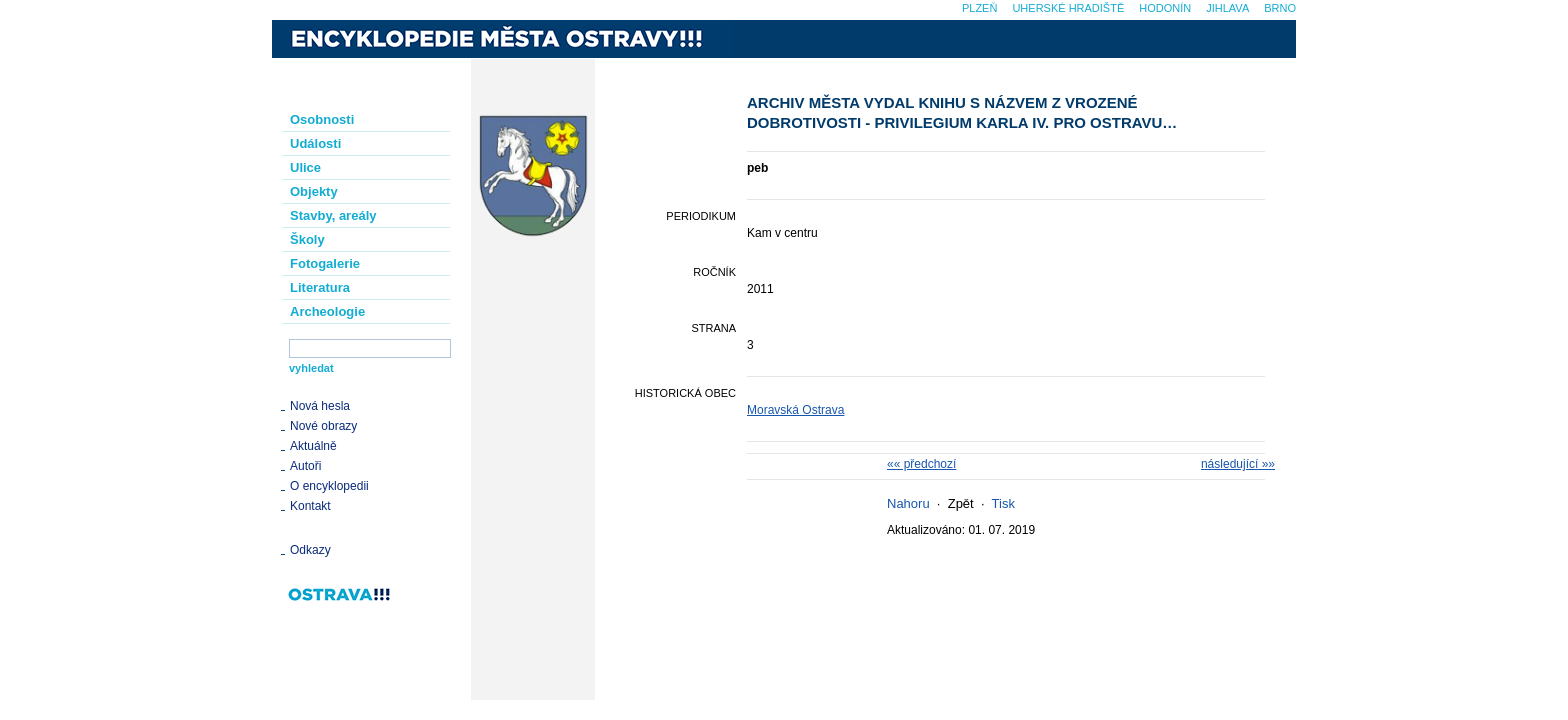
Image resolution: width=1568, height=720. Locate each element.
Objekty (314, 191)
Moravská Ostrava (795, 410)
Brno (1280, 8)
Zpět (961, 503)
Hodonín (1165, 8)
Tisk (1003, 503)
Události (315, 143)
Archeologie (327, 311)
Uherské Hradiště (1068, 8)
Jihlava (1227, 8)
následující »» (1238, 464)
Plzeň (979, 8)
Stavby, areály (333, 215)
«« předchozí (921, 464)
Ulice (305, 167)
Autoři (305, 466)
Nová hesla (320, 406)
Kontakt (310, 506)
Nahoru (908, 503)
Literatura (320, 287)
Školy (307, 239)
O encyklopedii (329, 486)
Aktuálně (313, 446)
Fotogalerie (325, 263)
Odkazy (310, 550)
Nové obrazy (323, 426)
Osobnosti (322, 119)
